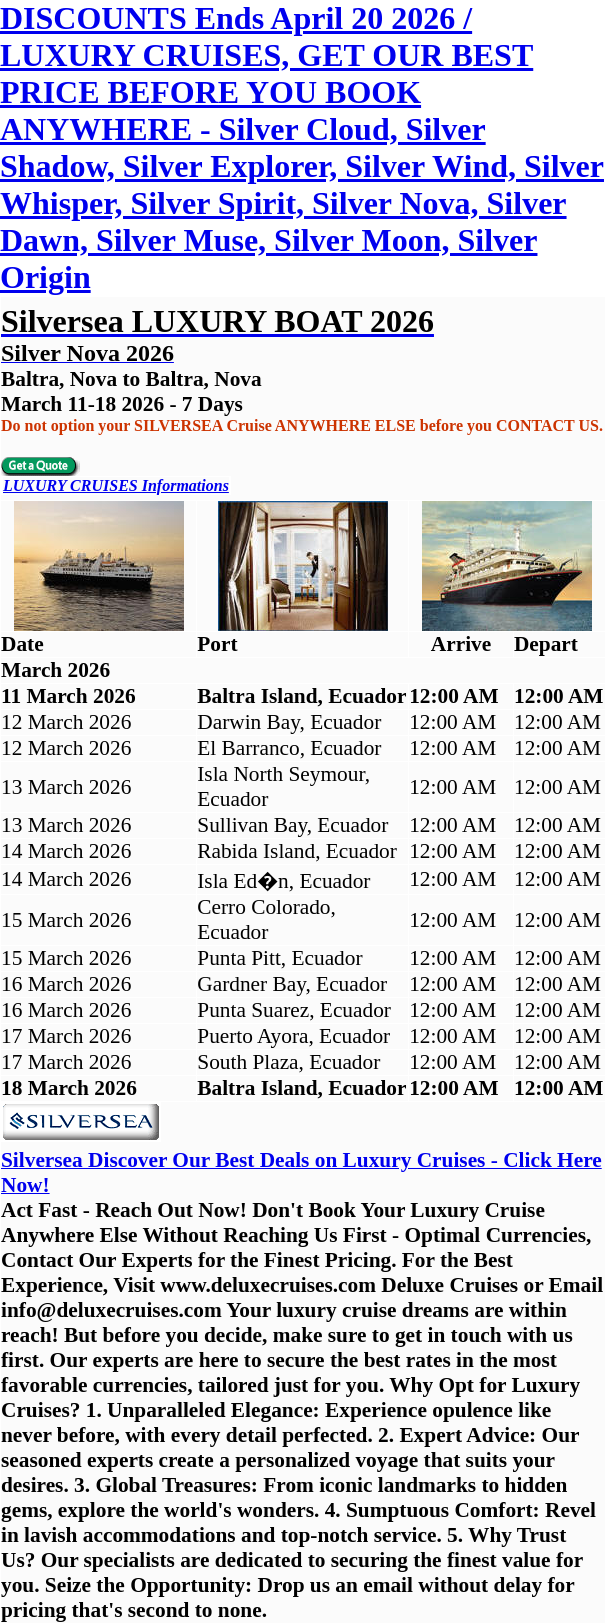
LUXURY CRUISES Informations (116, 485)
